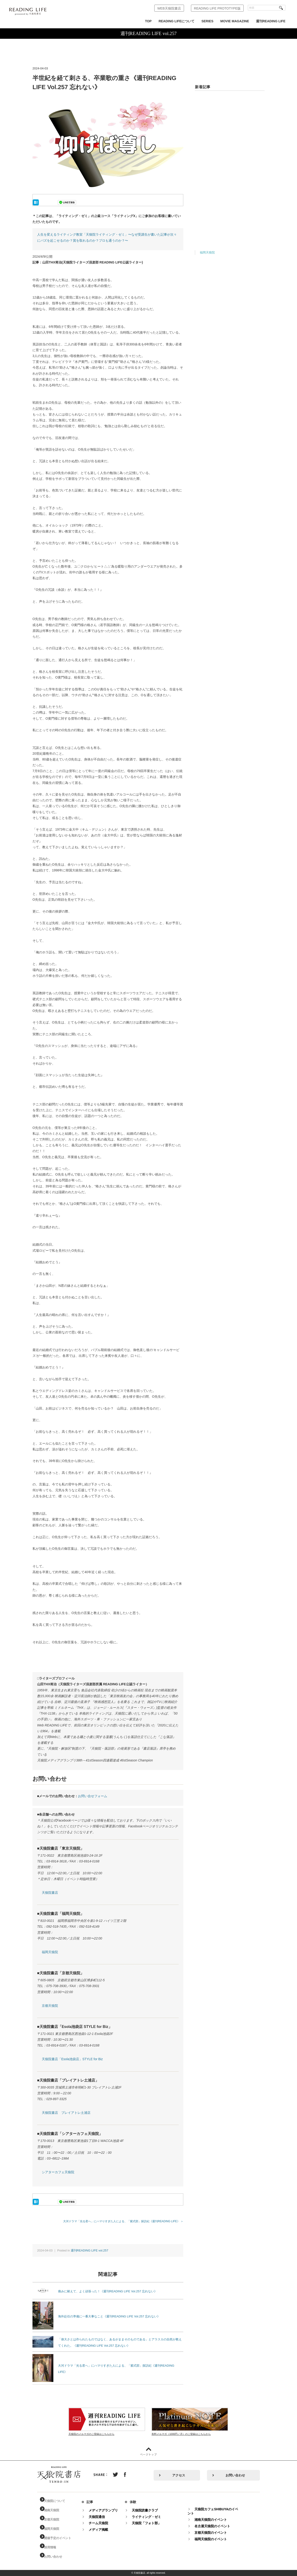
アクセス (178, 2475)
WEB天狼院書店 (169, 8)
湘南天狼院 (55, 2510)
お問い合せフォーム (92, 1796)
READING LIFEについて (176, 21)
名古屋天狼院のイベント (217, 2526)
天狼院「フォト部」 (151, 2523)
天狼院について (58, 2501)
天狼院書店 (50, 1892)
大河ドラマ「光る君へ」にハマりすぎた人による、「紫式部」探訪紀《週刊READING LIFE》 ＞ (123, 2221)
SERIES (207, 21)
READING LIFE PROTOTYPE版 (217, 8)
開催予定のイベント (61, 2538)
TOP (148, 21)
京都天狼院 (50, 2006)
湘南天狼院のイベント (215, 2519)
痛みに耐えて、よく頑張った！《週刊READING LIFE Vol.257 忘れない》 (107, 2291)
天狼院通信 (102, 2517)
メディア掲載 (103, 2529)
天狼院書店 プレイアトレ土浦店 (66, 2113)
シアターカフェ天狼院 (58, 2172)
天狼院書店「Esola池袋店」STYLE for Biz (72, 2059)
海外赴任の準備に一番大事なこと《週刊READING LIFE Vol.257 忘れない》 (109, 2316)
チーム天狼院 (103, 2523)
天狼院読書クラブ (150, 2510)
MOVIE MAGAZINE (234, 21)
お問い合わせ (235, 2475)
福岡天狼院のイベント (215, 2539)
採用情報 (53, 2547)
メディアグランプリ (108, 2510)
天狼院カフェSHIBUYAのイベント (217, 2511)
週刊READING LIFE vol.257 (89, 2250)
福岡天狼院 (50, 1952)
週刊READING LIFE (270, 21)
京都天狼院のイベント (215, 2532)
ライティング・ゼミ (151, 2517)
